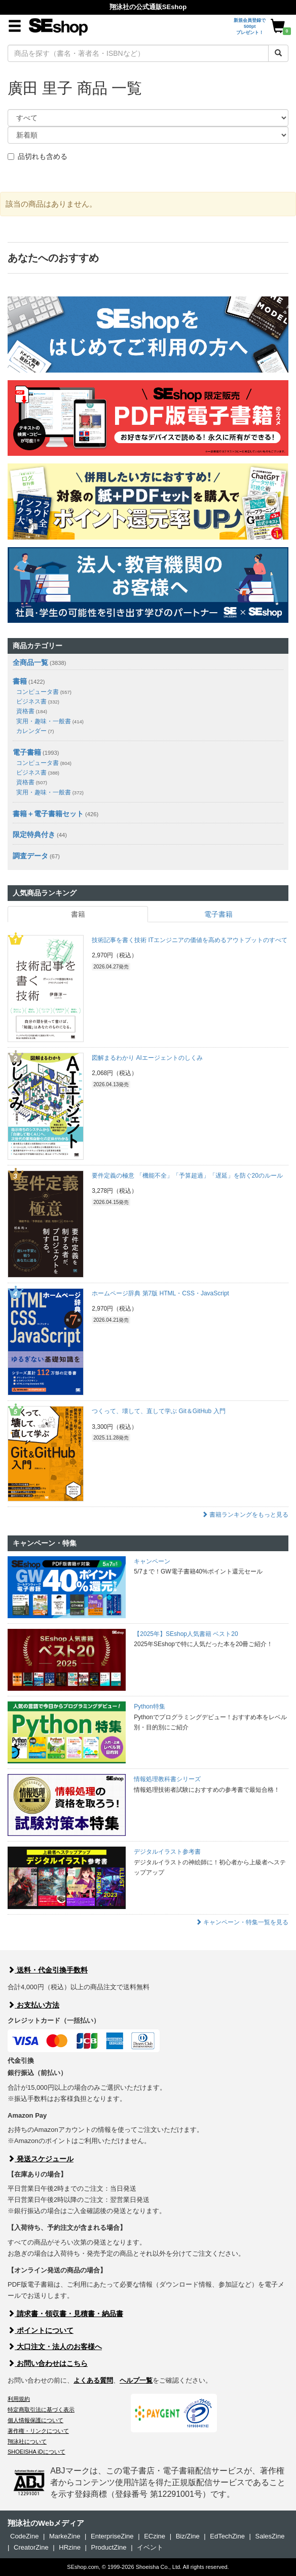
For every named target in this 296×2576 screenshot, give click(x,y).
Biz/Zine (188, 2536)
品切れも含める (37, 156)
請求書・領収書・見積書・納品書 (65, 2314)
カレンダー (35, 730)
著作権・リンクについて (38, 2431)
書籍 (20, 681)
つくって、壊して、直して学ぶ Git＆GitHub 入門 (158, 1411)
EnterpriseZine (112, 2536)
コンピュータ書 (43, 691)
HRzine (70, 2547)
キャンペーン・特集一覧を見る (242, 1922)
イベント (150, 2547)
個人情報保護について (35, 2420)
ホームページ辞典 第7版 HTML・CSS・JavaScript (160, 1293)
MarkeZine (64, 2536)
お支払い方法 (33, 2005)
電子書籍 (27, 752)
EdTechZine (227, 2536)
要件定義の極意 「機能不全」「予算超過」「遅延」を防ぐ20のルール (187, 1175)
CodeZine (24, 2536)
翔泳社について (27, 2441)
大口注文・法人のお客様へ (55, 2347)
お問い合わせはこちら (48, 2363)
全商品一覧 (30, 662)
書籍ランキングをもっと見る (245, 1514)
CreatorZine (31, 2547)
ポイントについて (40, 2330)
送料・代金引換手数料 (48, 1970)
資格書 (31, 711)
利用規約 (19, 2399)
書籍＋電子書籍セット (48, 814)
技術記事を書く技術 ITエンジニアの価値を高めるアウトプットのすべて (189, 940)
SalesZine (270, 2536)
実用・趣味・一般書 (50, 721)
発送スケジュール (40, 2159)
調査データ (30, 856)
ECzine (154, 2536)
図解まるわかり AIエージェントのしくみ (147, 1057)
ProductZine (108, 2547)
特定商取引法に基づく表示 (41, 2409)
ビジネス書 (37, 701)
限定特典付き (34, 834)
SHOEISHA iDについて (36, 2452)
